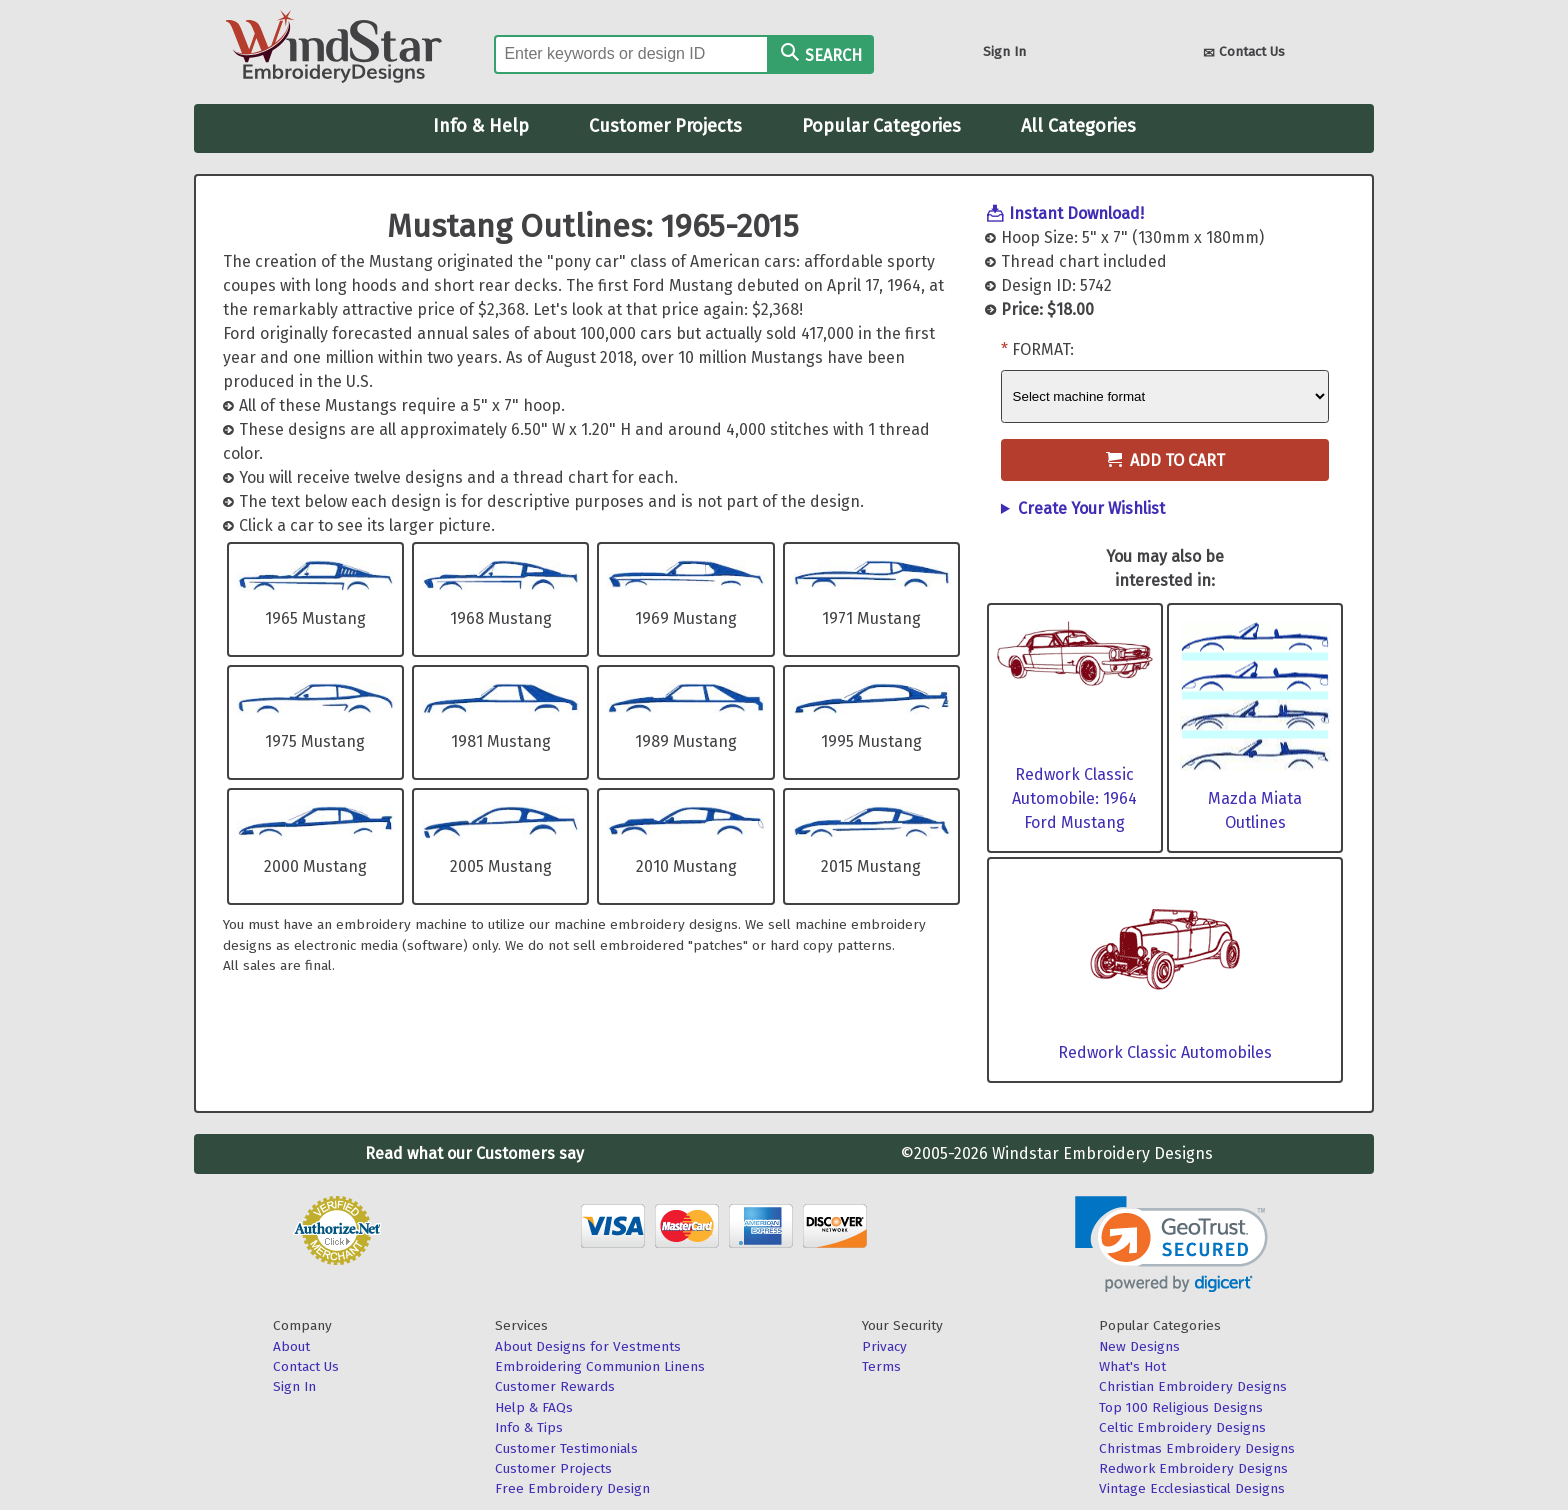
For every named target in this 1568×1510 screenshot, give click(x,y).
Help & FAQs (534, 1407)
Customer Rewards (555, 1386)
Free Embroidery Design (572, 1488)
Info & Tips (529, 1427)
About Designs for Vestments (588, 1346)
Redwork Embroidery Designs (1193, 1468)
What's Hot (1132, 1366)
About (291, 1346)
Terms (881, 1366)
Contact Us (1244, 53)
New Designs (1139, 1346)
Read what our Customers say (474, 1153)
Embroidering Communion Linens (600, 1366)
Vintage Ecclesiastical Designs (1192, 1488)
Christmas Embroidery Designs (1197, 1448)
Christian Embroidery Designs (1193, 1386)
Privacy (884, 1346)
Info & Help (481, 126)
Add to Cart (1165, 460)
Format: (1043, 349)
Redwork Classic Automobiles (1165, 1052)
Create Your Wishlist (1091, 508)
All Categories (1078, 126)
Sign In (1004, 51)
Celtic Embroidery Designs (1182, 1427)
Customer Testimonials (566, 1448)
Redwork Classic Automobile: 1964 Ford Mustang (1074, 798)
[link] (1171, 1244)
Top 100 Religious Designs (1181, 1407)
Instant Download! (1076, 213)
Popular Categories (881, 126)
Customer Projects (665, 126)
